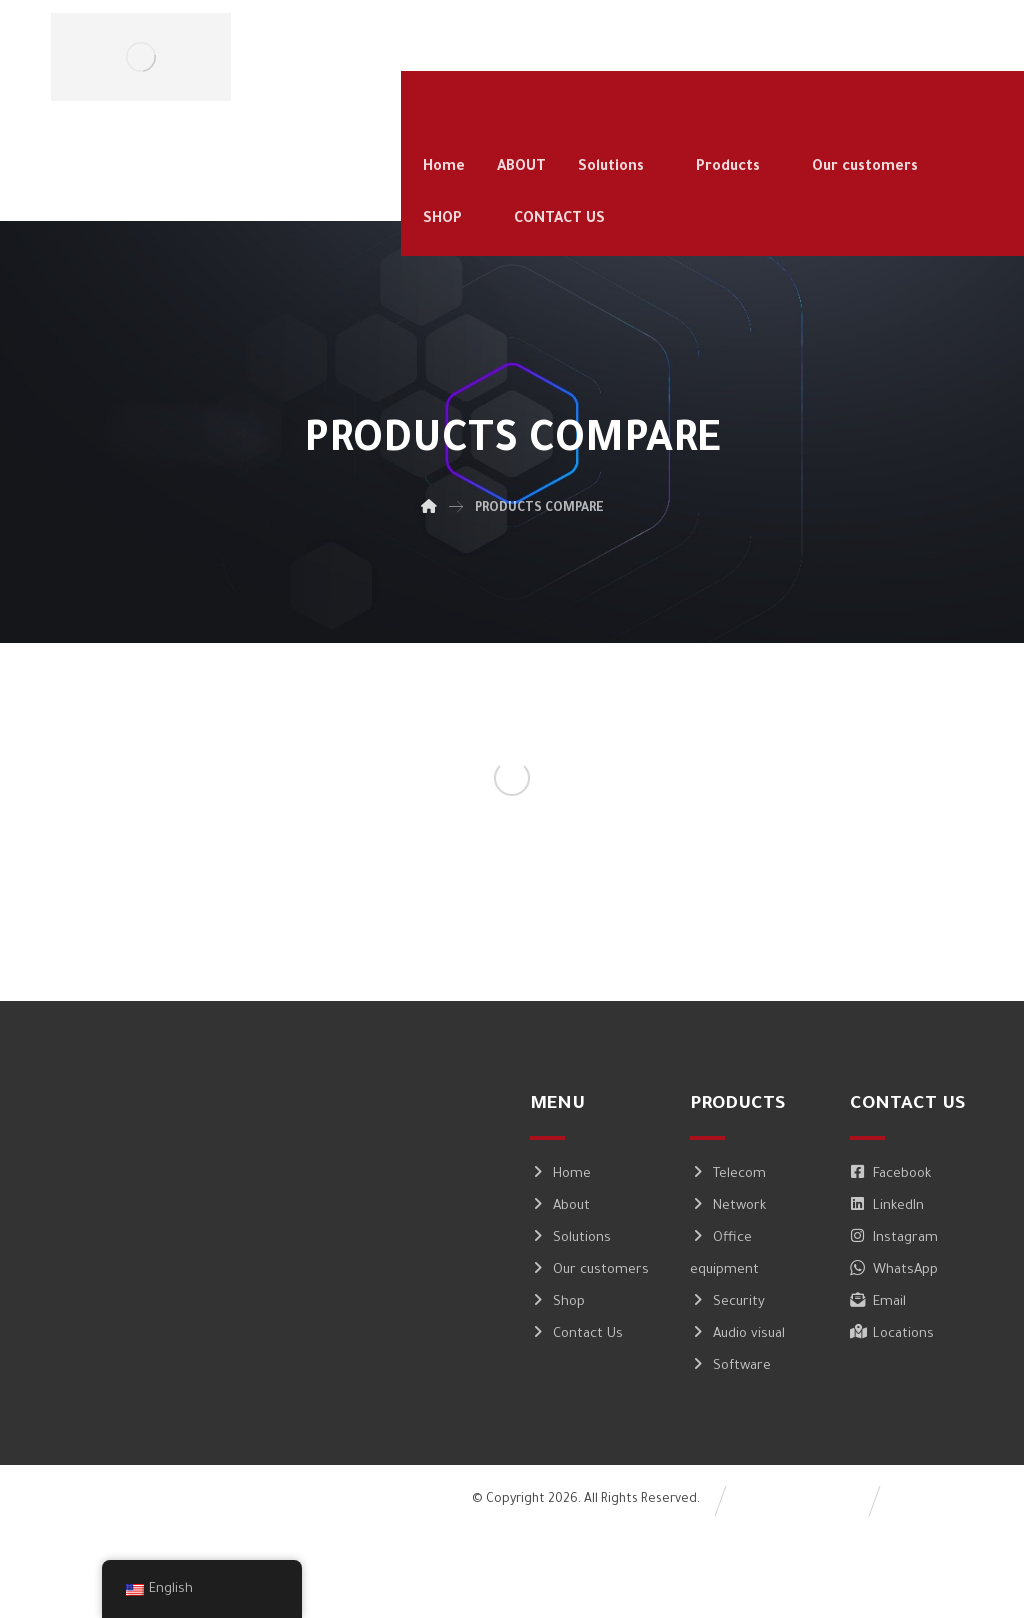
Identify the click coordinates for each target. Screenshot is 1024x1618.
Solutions (570, 1238)
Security (727, 1302)
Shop (557, 1302)
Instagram (894, 1238)
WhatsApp (894, 1270)
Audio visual (737, 1334)
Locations (892, 1334)
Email (878, 1302)
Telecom (728, 1174)
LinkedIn (887, 1206)
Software (730, 1366)
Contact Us (576, 1334)
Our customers (589, 1270)
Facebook (890, 1174)
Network (728, 1206)
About (560, 1206)
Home (560, 1174)
